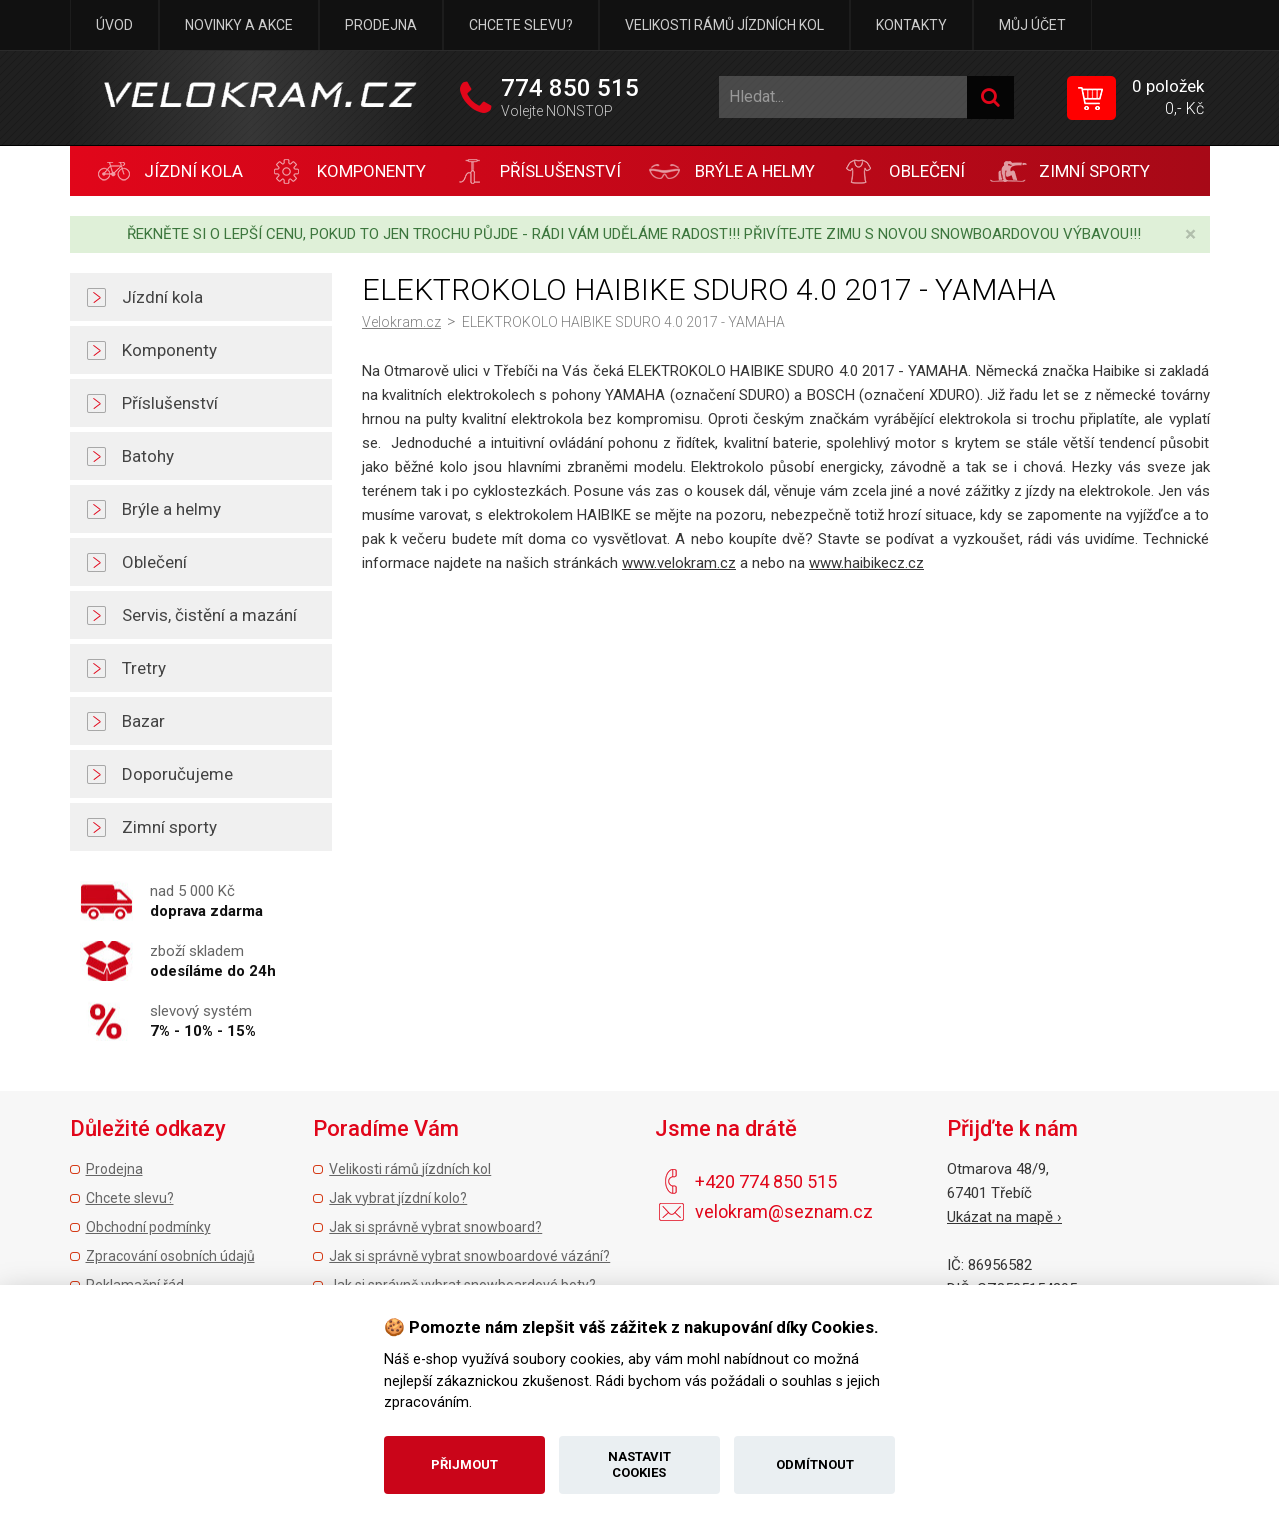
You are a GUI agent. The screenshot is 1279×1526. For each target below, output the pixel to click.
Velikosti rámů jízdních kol (724, 25)
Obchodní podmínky (148, 1227)
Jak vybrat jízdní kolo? (398, 1198)
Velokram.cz (401, 322)
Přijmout (464, 1464)
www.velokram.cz (679, 563)
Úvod (114, 25)
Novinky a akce (239, 25)
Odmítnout (815, 1464)
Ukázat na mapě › (1004, 1217)
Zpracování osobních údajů (170, 1256)
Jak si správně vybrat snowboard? (435, 1227)
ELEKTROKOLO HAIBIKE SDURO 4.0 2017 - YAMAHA (623, 322)
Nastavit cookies (639, 1464)
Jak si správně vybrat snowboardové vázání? (469, 1256)
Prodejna (381, 25)
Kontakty (911, 25)
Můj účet (1032, 25)
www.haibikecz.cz (866, 563)
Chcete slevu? (521, 25)
